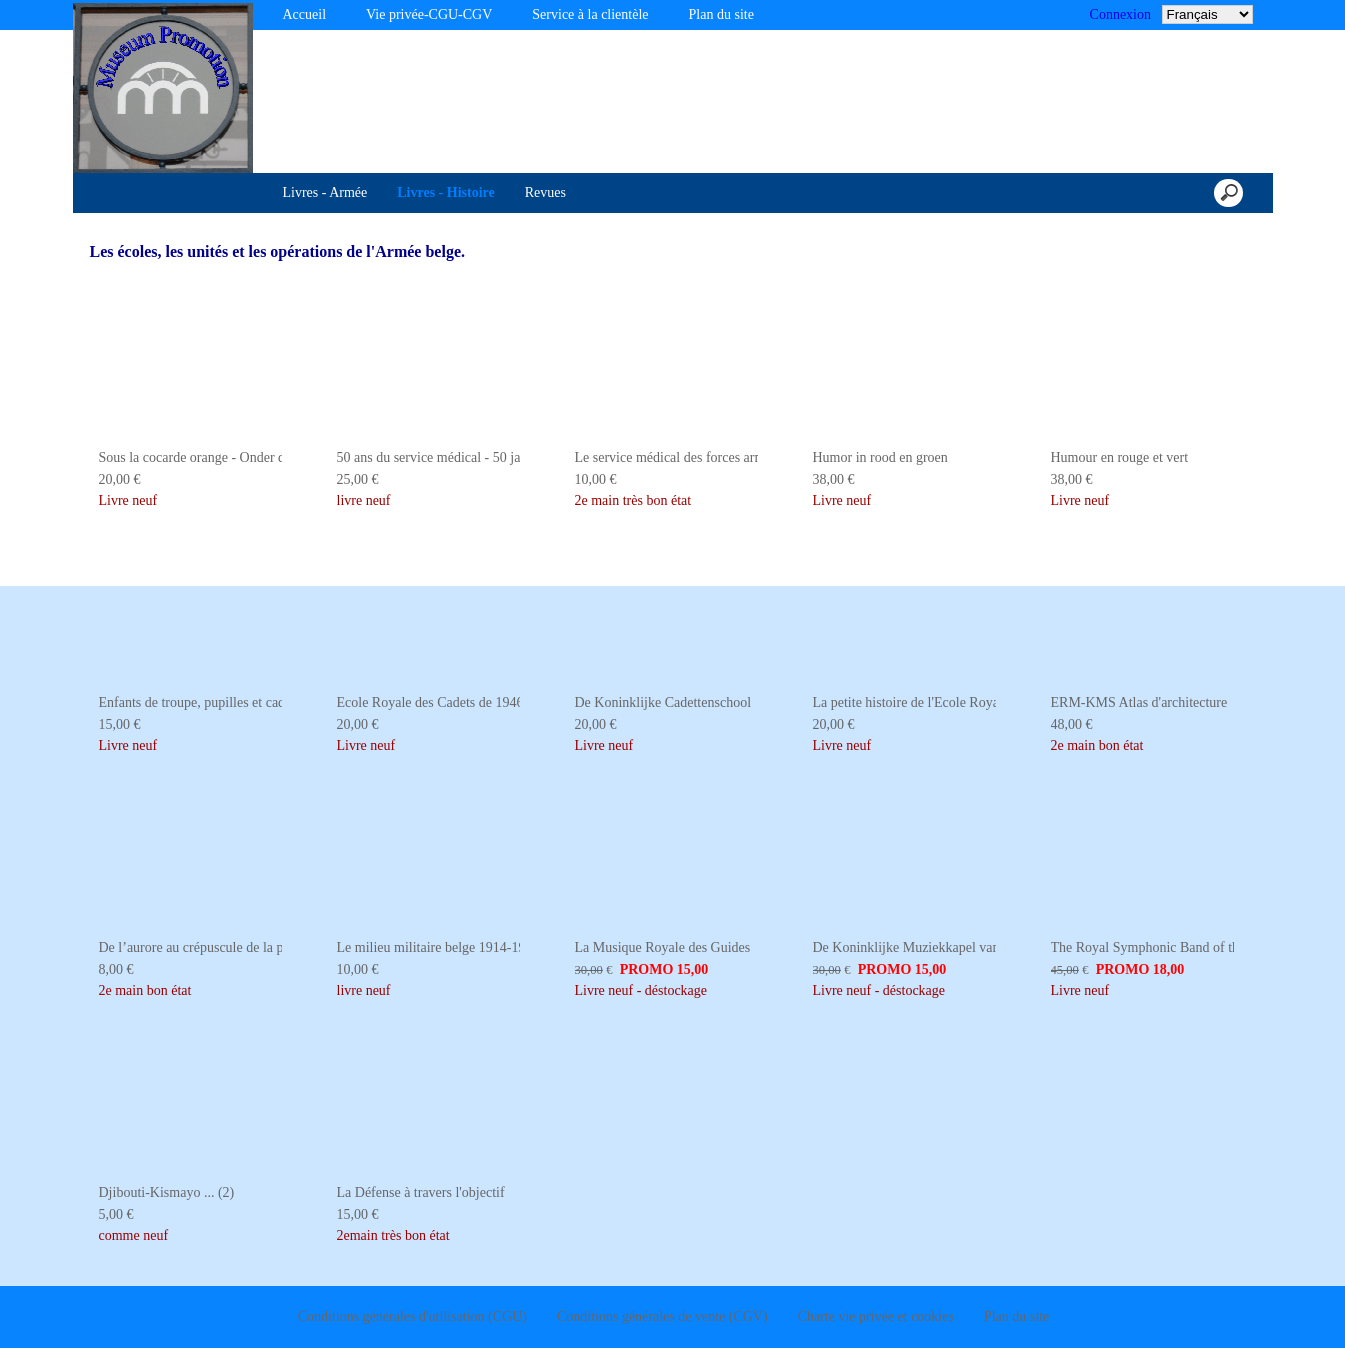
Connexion (1120, 14)
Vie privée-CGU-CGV (429, 14)
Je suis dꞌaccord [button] (1232, 1312)
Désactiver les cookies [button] (1051, 1312)
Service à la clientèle (590, 14)
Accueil (305, 14)
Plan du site (721, 14)
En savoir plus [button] (704, 1311)
